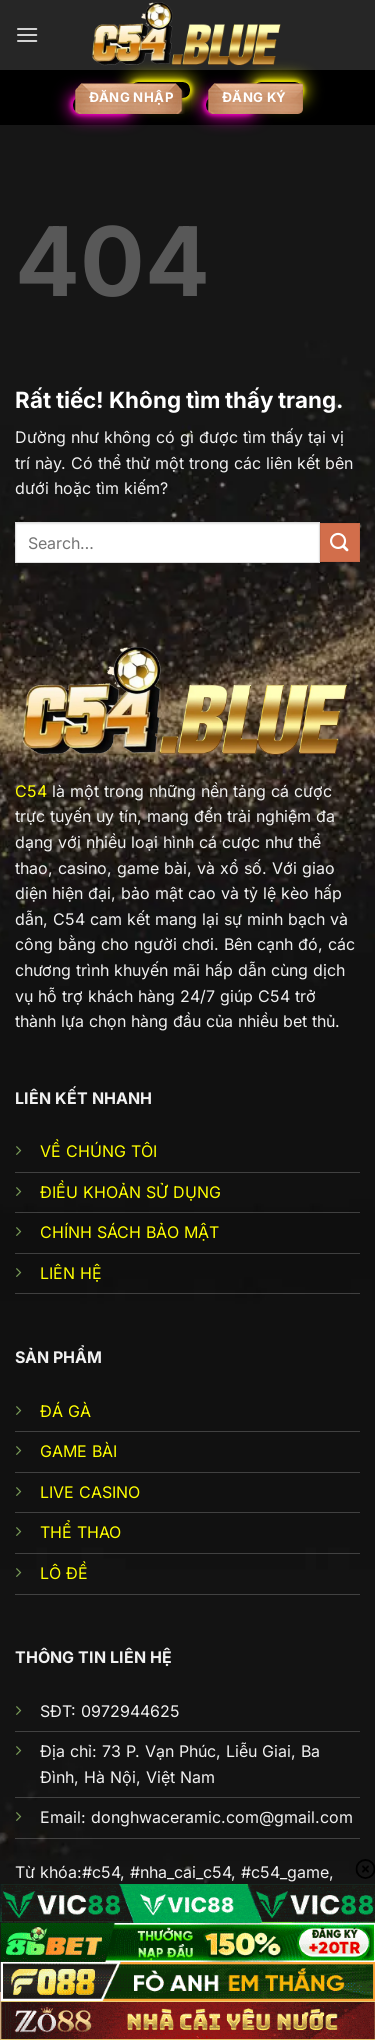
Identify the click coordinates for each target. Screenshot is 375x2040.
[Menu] (27, 34)
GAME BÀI (78, 1451)
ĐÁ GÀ (65, 1411)
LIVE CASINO (90, 1492)
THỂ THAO (80, 1532)
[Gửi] (340, 542)
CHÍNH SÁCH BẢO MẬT (129, 1232)
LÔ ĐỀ (64, 1573)
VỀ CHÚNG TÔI (98, 1151)
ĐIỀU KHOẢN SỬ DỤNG (130, 1192)
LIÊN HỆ (71, 1273)
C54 (31, 791)
